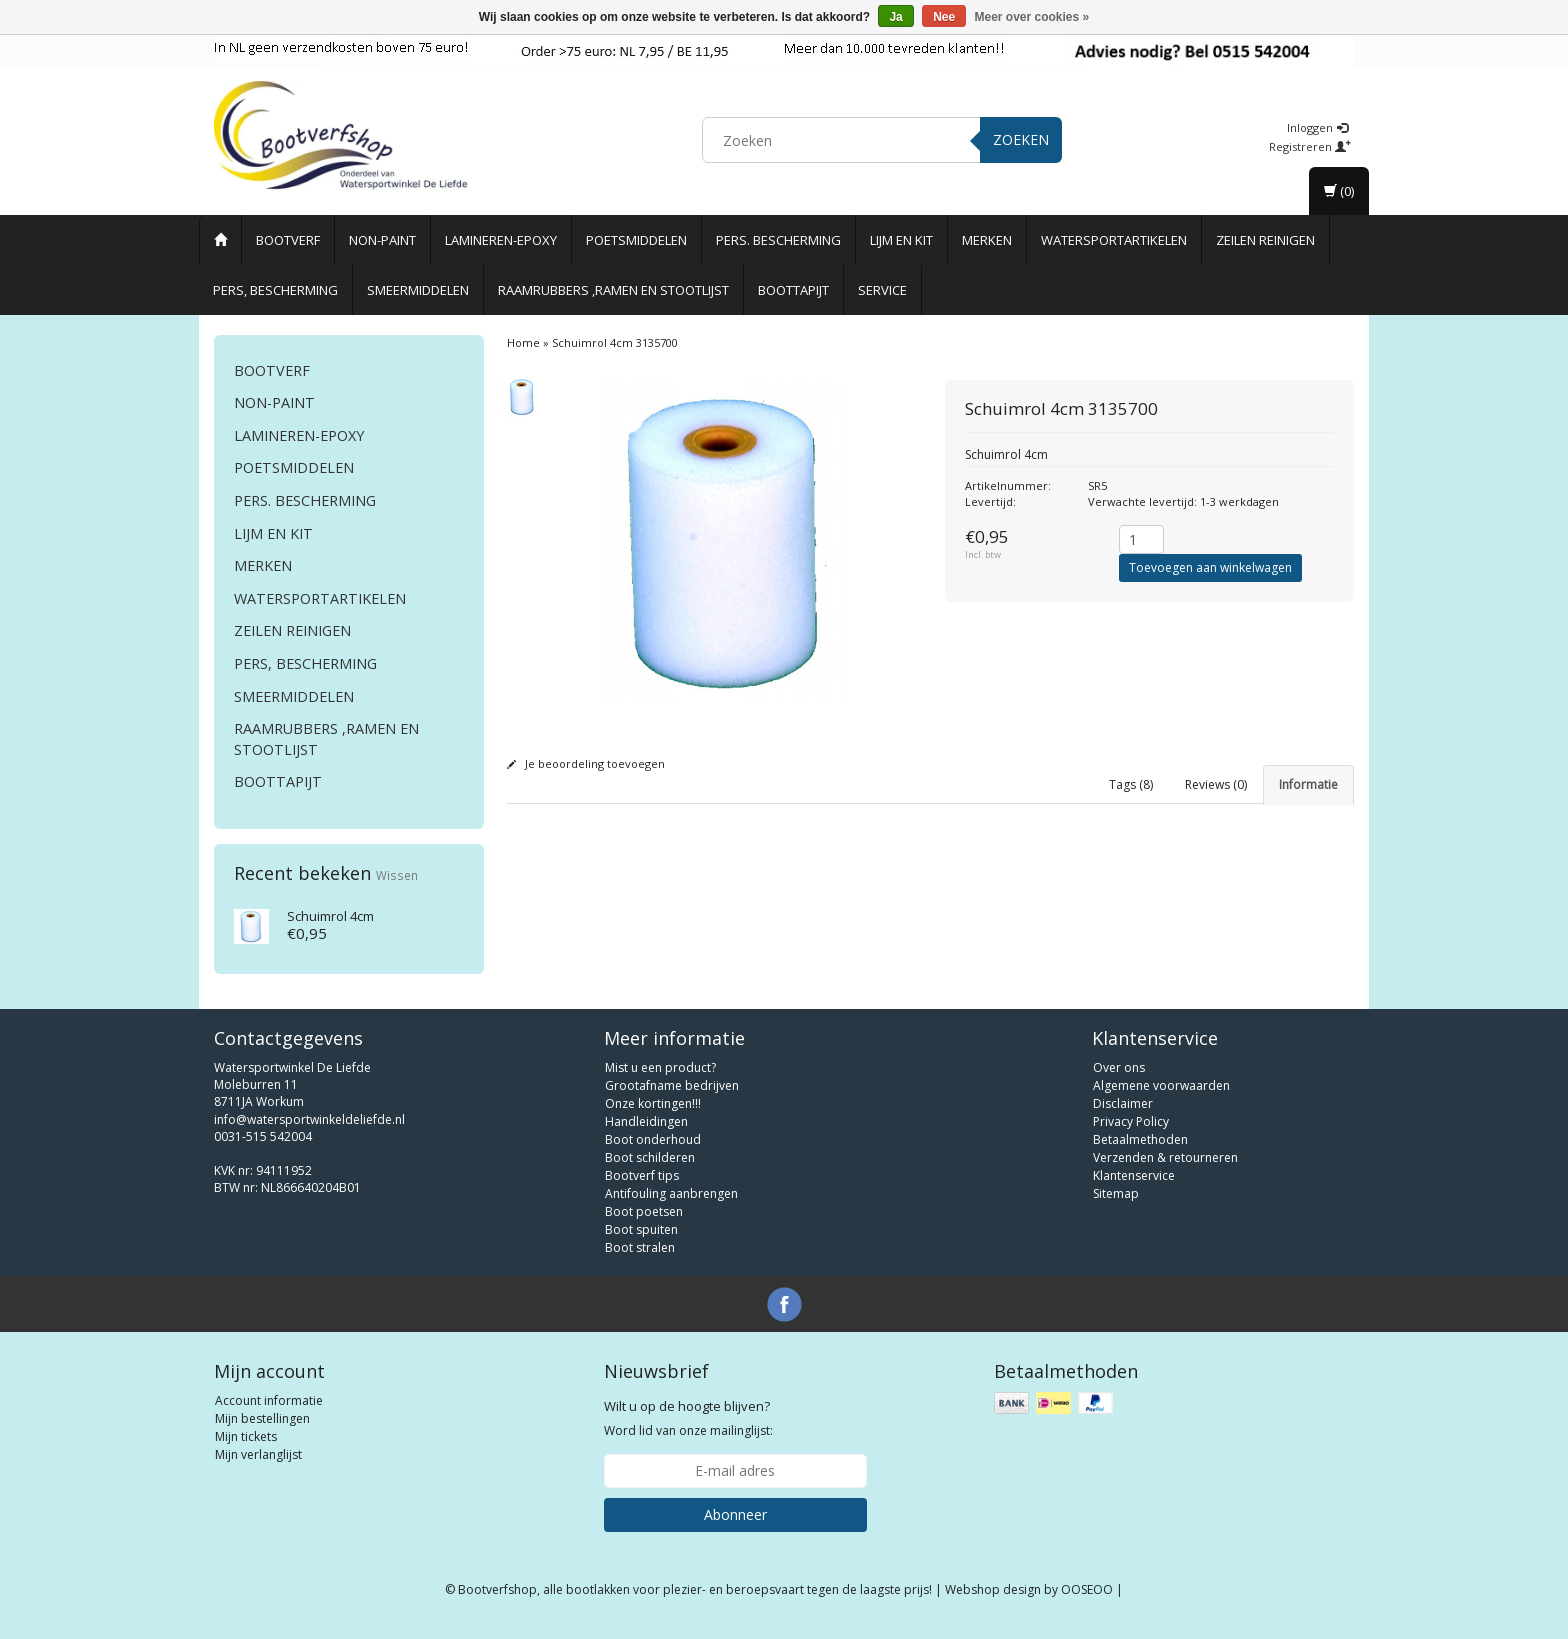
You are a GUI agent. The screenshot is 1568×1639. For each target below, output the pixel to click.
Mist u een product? (660, 1079)
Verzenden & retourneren (1165, 1169)
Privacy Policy (1131, 1133)
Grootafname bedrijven (672, 1097)
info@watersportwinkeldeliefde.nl (309, 1131)
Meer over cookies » (1032, 17)
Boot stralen (640, 1259)
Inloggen (1317, 127)
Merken (987, 240)
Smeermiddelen (418, 290)
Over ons (1119, 1079)
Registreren (1310, 146)
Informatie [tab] (1308, 784)
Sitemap (1116, 1205)
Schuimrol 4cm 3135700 (615, 342)
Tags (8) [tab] (1131, 784)
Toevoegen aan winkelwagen (1210, 567)
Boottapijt (793, 290)
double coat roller (780, 934)
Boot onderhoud (653, 1151)
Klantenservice (1134, 1187)
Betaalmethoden (1140, 1151)
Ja (895, 17)
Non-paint (382, 240)
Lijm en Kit (901, 240)
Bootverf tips (642, 1187)
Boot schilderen (650, 1169)
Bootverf (288, 240)
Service (882, 290)
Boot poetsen (644, 1223)
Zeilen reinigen (1265, 240)
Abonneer (735, 1526)
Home (523, 342)
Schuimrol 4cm (330, 916)
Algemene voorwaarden (1161, 1097)
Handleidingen (646, 1133)
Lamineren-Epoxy (501, 240)
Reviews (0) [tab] (1216, 784)
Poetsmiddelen (636, 240)
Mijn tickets (246, 1448)
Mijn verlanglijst (258, 1466)
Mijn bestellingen (262, 1430)
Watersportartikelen (1114, 240)
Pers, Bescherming (275, 290)
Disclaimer (1123, 1115)
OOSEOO (1087, 1601)
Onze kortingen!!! (653, 1115)
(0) (1339, 191)
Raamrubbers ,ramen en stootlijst (613, 290)
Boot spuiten (641, 1241)
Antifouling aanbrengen (671, 1205)
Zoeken (1021, 139)
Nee (944, 17)
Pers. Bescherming (778, 240)
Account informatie (269, 1412)
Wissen (397, 875)
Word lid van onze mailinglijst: (688, 1430)
